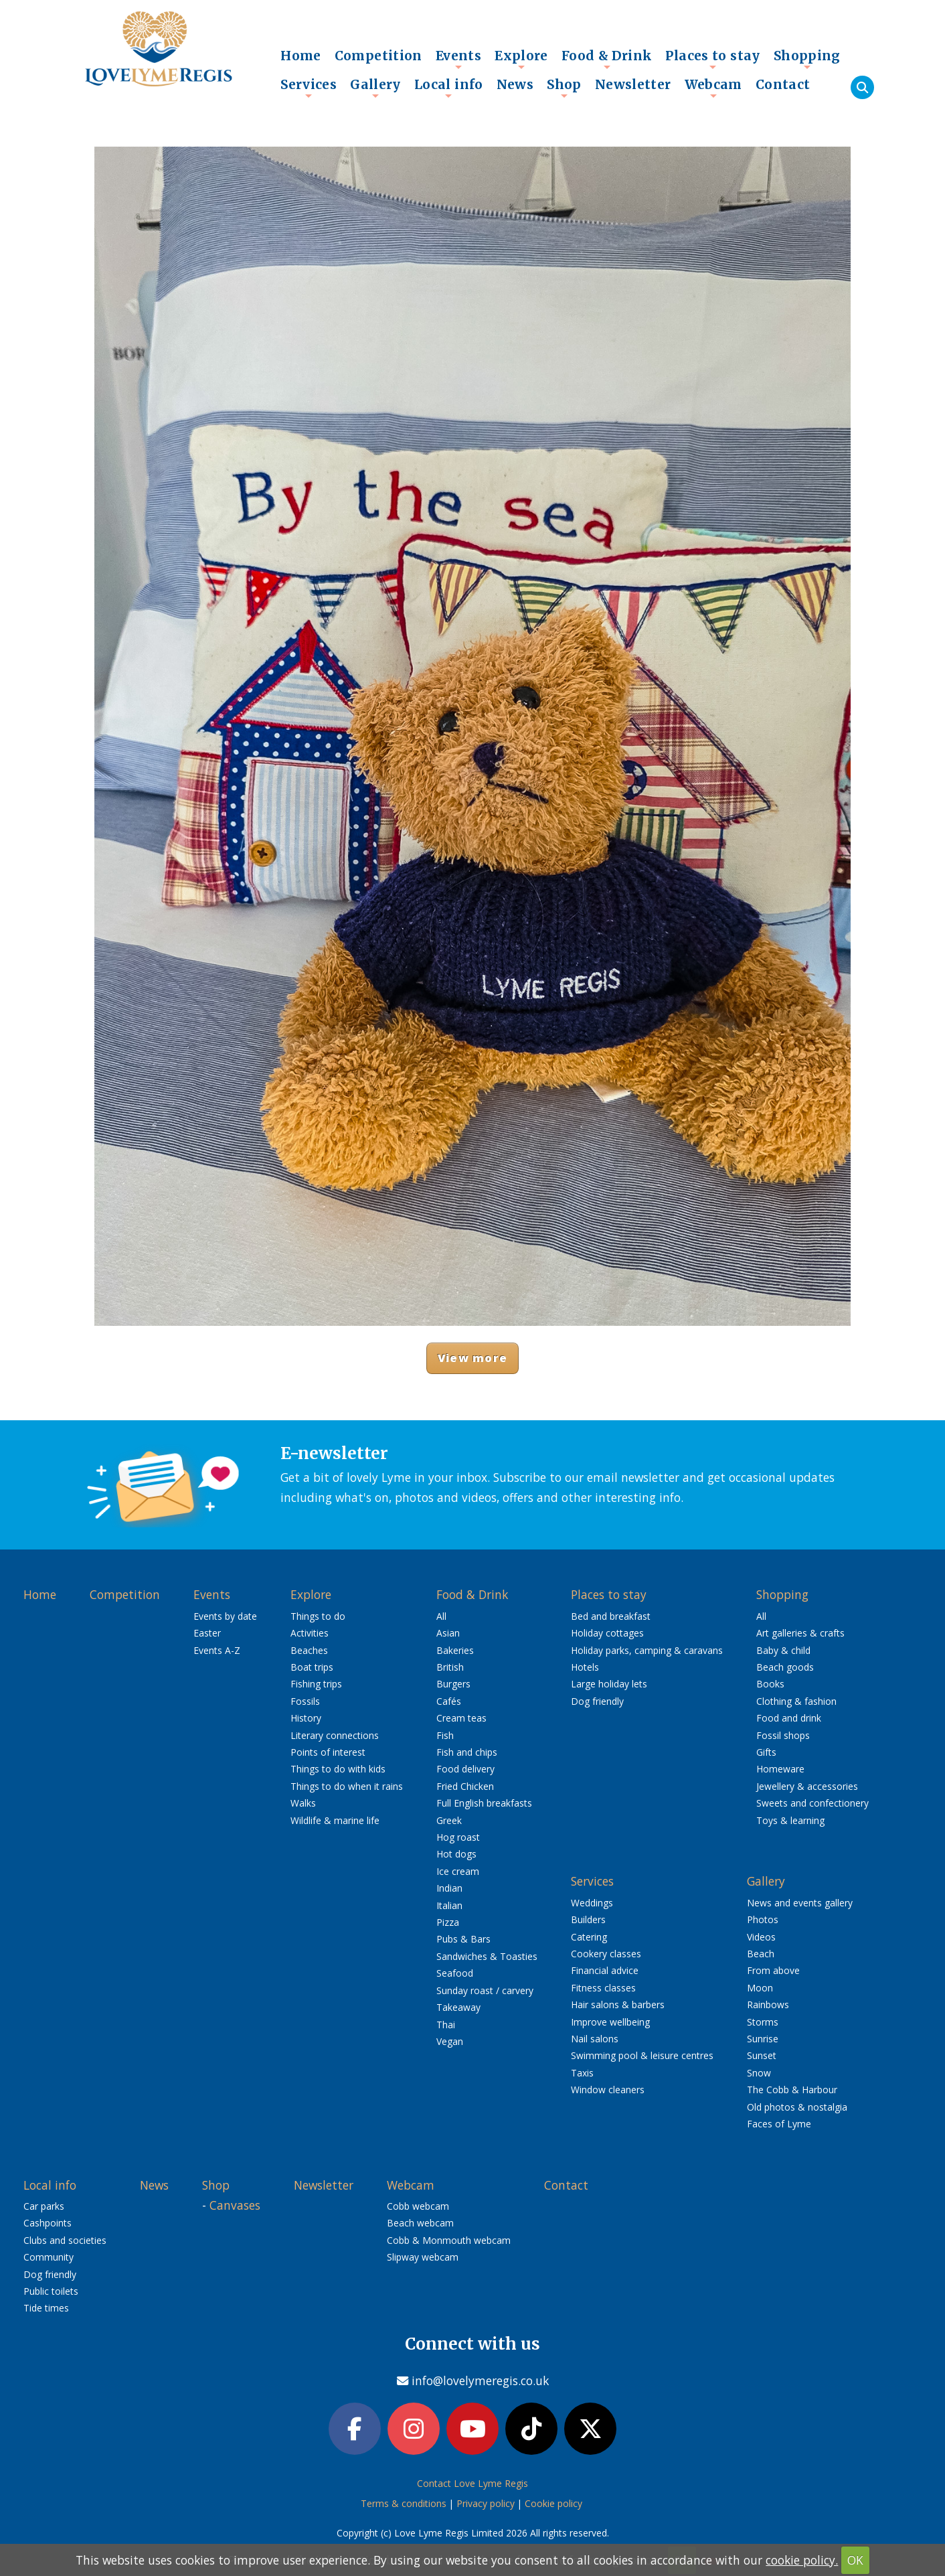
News (515, 84)
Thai (445, 2024)
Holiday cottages (607, 1632)
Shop (564, 87)
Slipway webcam (422, 2257)
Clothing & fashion (796, 1701)
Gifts (766, 1752)
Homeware (780, 1768)
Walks (303, 1803)
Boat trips (311, 1667)
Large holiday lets (609, 1683)
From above (773, 1970)
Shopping (807, 59)
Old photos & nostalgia (797, 2107)
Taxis (582, 2072)
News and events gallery (800, 1902)
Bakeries (455, 1650)
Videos (761, 1936)
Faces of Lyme (779, 2123)
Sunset (761, 2055)
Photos (762, 1919)
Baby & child (783, 1650)
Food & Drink (607, 59)
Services (308, 87)
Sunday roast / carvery (484, 1990)
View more (472, 1357)
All (441, 1616)
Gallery (375, 87)
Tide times (46, 2307)
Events (458, 59)
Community (48, 2257)
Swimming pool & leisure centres (642, 2055)
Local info (448, 87)
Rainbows (768, 2004)
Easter (207, 1632)
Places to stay (712, 59)
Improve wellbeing (610, 2022)
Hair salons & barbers (618, 2004)
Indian (449, 1888)
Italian (449, 1905)
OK (855, 2560)
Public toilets (50, 2291)
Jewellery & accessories (807, 1786)
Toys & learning (790, 1820)
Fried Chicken (465, 1786)
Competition (378, 56)
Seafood (454, 1973)
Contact (783, 84)
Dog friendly (597, 1701)
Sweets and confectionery (812, 1803)
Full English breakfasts (484, 1803)
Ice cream (457, 1871)
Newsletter (633, 84)
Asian (448, 1632)
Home (300, 56)
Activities (309, 1632)
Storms (762, 2022)
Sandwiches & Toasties (486, 1956)
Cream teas (461, 1718)
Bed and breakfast (611, 1616)
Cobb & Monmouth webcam (449, 2240)
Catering (589, 1936)
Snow (759, 2072)
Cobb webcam (418, 2206)
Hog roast (458, 1837)
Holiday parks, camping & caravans (647, 1650)
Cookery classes (606, 1953)
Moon (760, 1987)
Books (770, 1683)
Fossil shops (783, 1735)
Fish (445, 1735)
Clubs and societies (64, 2240)
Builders (588, 1919)
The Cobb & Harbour (792, 2089)
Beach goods (785, 1667)
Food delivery (465, 1768)
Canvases (234, 2205)
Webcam (713, 87)
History (305, 1718)
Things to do (317, 1616)
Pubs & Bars (463, 1939)
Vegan (449, 2041)
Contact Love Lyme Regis (472, 2483)
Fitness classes (603, 1987)
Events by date (225, 1616)
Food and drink (788, 1718)
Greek (449, 1820)
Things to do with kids (337, 1768)
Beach (760, 1953)
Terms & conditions (403, 2503)
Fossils (305, 1701)
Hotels (585, 1667)
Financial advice (604, 1970)
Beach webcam (420, 2222)
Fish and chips (466, 1752)
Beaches (309, 1650)
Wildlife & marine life (334, 1820)
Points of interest (327, 1752)
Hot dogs (456, 1853)
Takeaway (458, 2007)
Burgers (453, 1683)
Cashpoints (47, 2222)
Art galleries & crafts (800, 1632)
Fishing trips (316, 1683)
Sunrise (762, 2038)
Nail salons (594, 2038)
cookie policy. (802, 2560)
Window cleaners (608, 2089)
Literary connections (334, 1735)
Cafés (448, 1701)
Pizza (447, 1922)
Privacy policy (485, 2503)
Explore (521, 59)
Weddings (592, 1902)
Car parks (43, 2206)
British (450, 1667)
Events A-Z (216, 1650)
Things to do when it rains (346, 1786)
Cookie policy (553, 2503)
